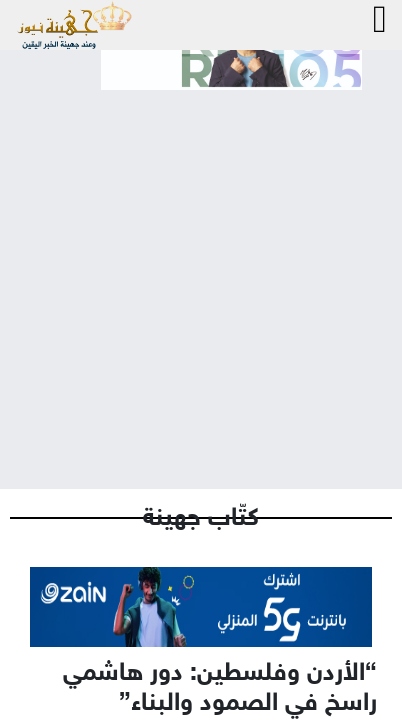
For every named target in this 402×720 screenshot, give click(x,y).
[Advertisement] (201, 273)
